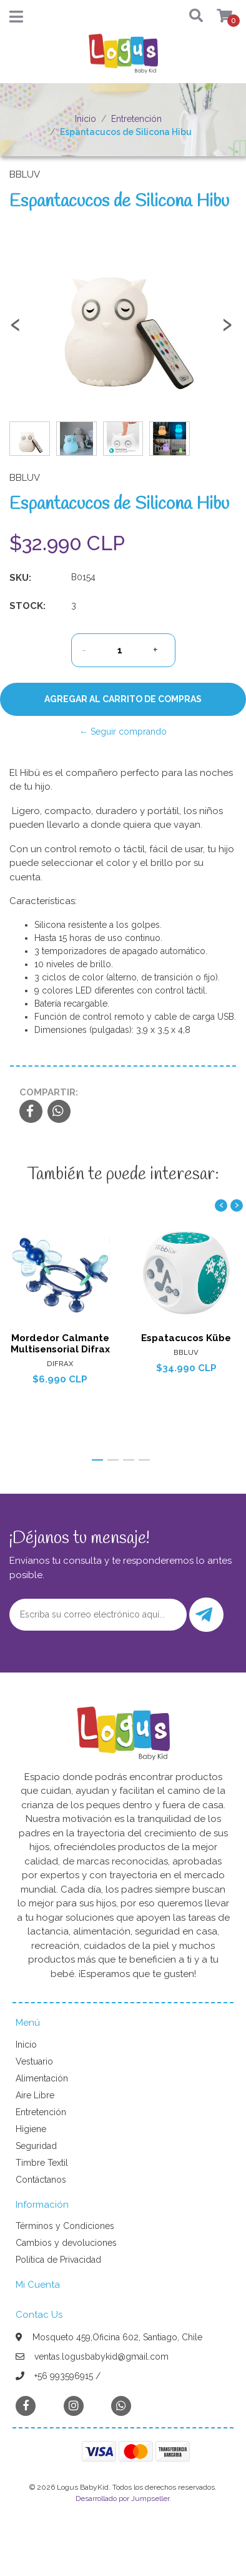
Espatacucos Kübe (186, 1338)
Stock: (27, 605)
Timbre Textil (42, 2163)
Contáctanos (41, 2180)
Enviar (203, 1614)
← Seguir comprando (123, 732)
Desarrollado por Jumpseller (122, 2498)
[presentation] (15, 329)
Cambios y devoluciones (66, 2243)
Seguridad (36, 2146)
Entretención (136, 119)
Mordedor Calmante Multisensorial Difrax (60, 1343)
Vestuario (34, 2061)
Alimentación (42, 2078)
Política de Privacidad (58, 2260)
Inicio (85, 119)
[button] (192, 16)
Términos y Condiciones (65, 2226)
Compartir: (48, 1092)
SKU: (20, 577)
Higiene (31, 2129)
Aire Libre (35, 2095)
